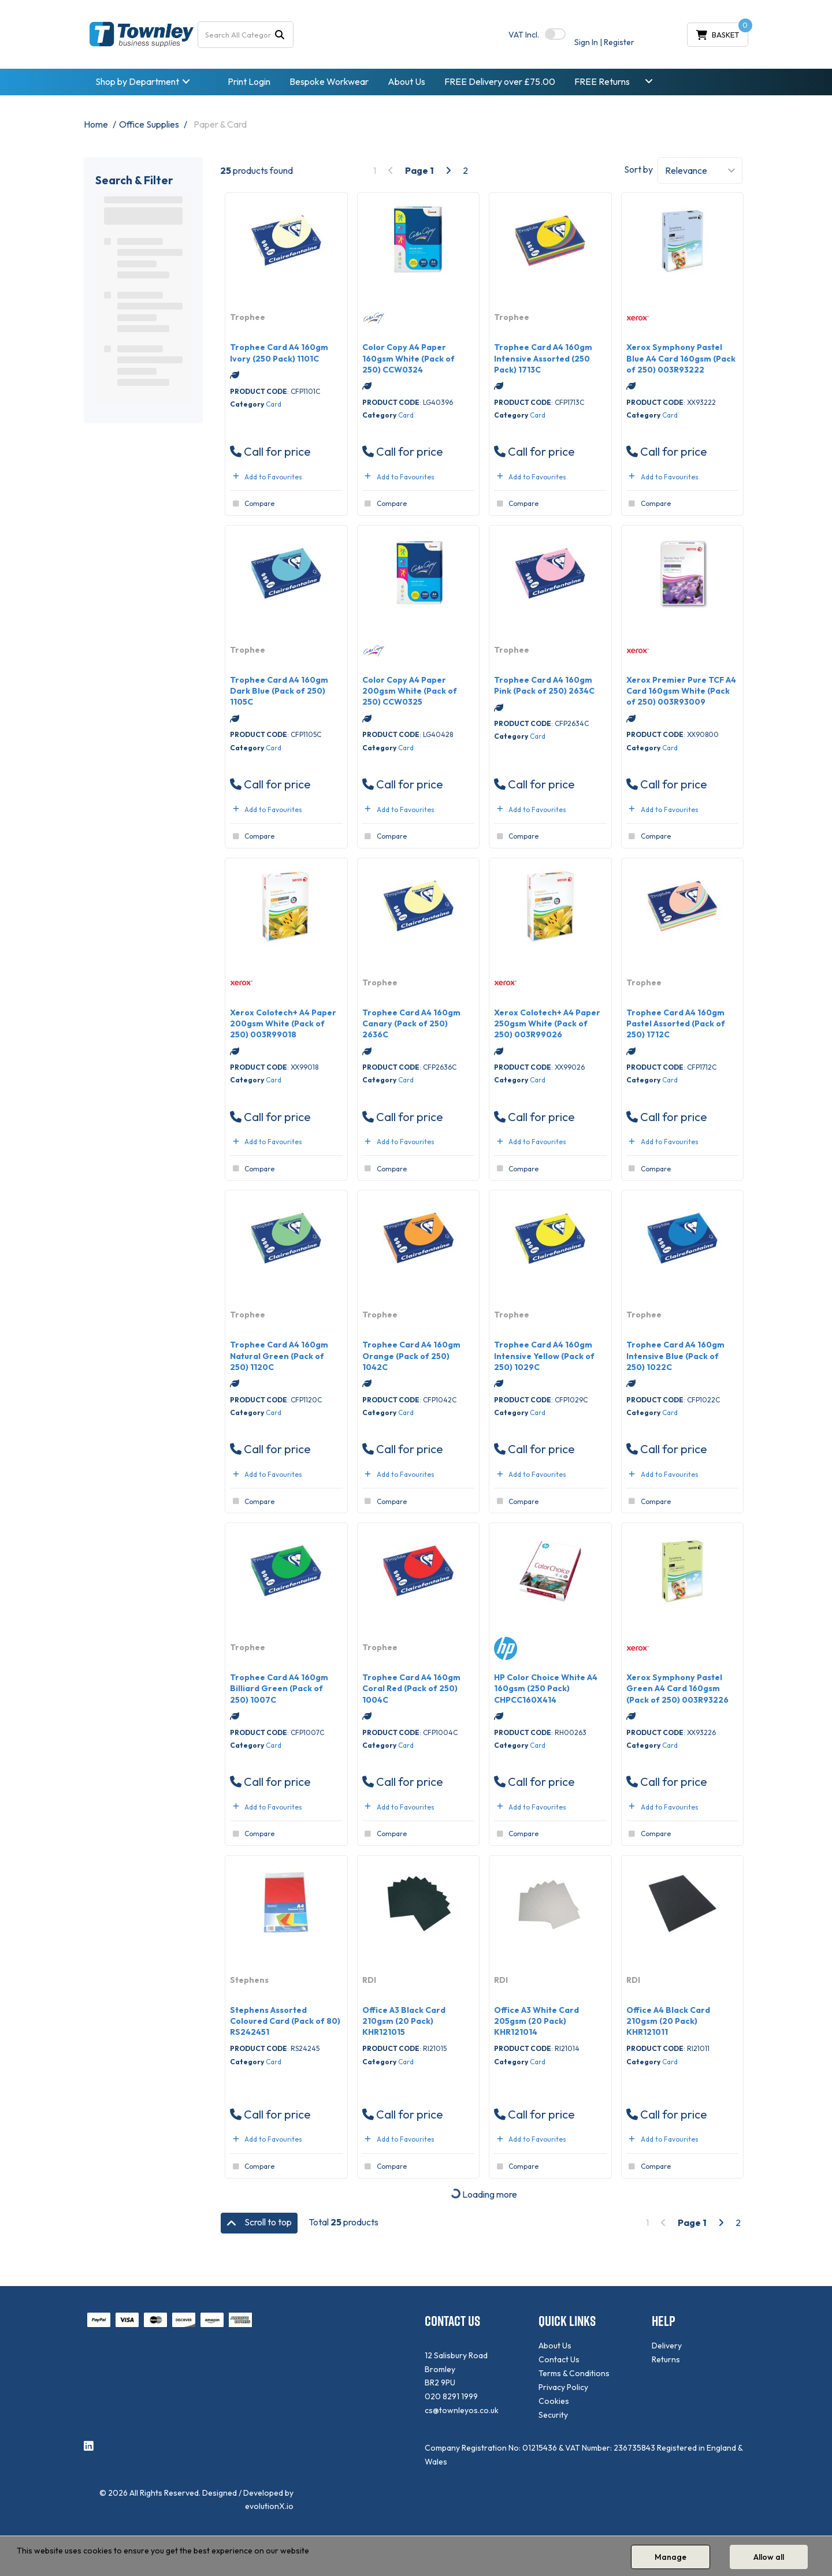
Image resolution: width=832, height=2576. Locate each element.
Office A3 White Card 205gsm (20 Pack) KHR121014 (536, 2021)
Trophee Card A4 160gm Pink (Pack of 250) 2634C (544, 685)
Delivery (667, 2345)
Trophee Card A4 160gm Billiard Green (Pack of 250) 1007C (279, 1688)
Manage (670, 2557)
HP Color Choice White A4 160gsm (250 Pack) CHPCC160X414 (545, 1688)
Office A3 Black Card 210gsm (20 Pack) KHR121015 (403, 2021)
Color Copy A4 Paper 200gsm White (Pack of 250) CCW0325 (409, 691)
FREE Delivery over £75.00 (499, 81)
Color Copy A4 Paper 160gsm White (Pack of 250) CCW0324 (408, 358)
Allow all (768, 2557)
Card (273, 404)
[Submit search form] (280, 34)
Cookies (553, 2401)
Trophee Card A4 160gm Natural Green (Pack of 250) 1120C (279, 1355)
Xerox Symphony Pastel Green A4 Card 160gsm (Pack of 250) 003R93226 (677, 1688)
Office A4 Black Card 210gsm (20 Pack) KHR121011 (668, 2021)
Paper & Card (220, 124)
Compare (252, 504)
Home (96, 124)
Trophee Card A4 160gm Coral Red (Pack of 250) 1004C (411, 1688)
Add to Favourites (266, 476)
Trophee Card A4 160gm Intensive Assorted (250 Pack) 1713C (543, 358)
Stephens (249, 1980)
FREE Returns (602, 81)
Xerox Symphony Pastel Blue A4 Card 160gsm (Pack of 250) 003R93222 (681, 358)
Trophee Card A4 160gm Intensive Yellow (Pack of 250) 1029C (544, 1355)
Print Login (249, 81)
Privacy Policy (563, 2387)
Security (553, 2415)
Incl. (523, 34)
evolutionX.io (269, 2506)
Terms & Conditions (574, 2373)
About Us (406, 81)
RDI (369, 1980)
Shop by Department (137, 81)
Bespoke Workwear (329, 81)
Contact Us (559, 2359)
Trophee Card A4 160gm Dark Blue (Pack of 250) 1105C (279, 691)
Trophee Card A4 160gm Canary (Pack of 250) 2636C (411, 1023)
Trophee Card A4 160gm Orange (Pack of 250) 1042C (411, 1355)
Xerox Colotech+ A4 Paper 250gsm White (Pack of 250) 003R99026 (547, 1023)
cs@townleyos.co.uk (462, 2410)
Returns (666, 2359)
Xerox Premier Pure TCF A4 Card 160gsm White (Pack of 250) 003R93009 (681, 691)
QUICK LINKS (567, 2321)
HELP (663, 2321)
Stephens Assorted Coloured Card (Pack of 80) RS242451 (285, 2021)
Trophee (247, 317)
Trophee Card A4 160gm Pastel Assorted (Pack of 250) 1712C (675, 1023)
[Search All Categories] (246, 34)
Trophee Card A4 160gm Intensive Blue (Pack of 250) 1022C (675, 1355)
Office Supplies (149, 124)
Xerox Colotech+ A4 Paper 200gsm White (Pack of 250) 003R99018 (283, 1023)
